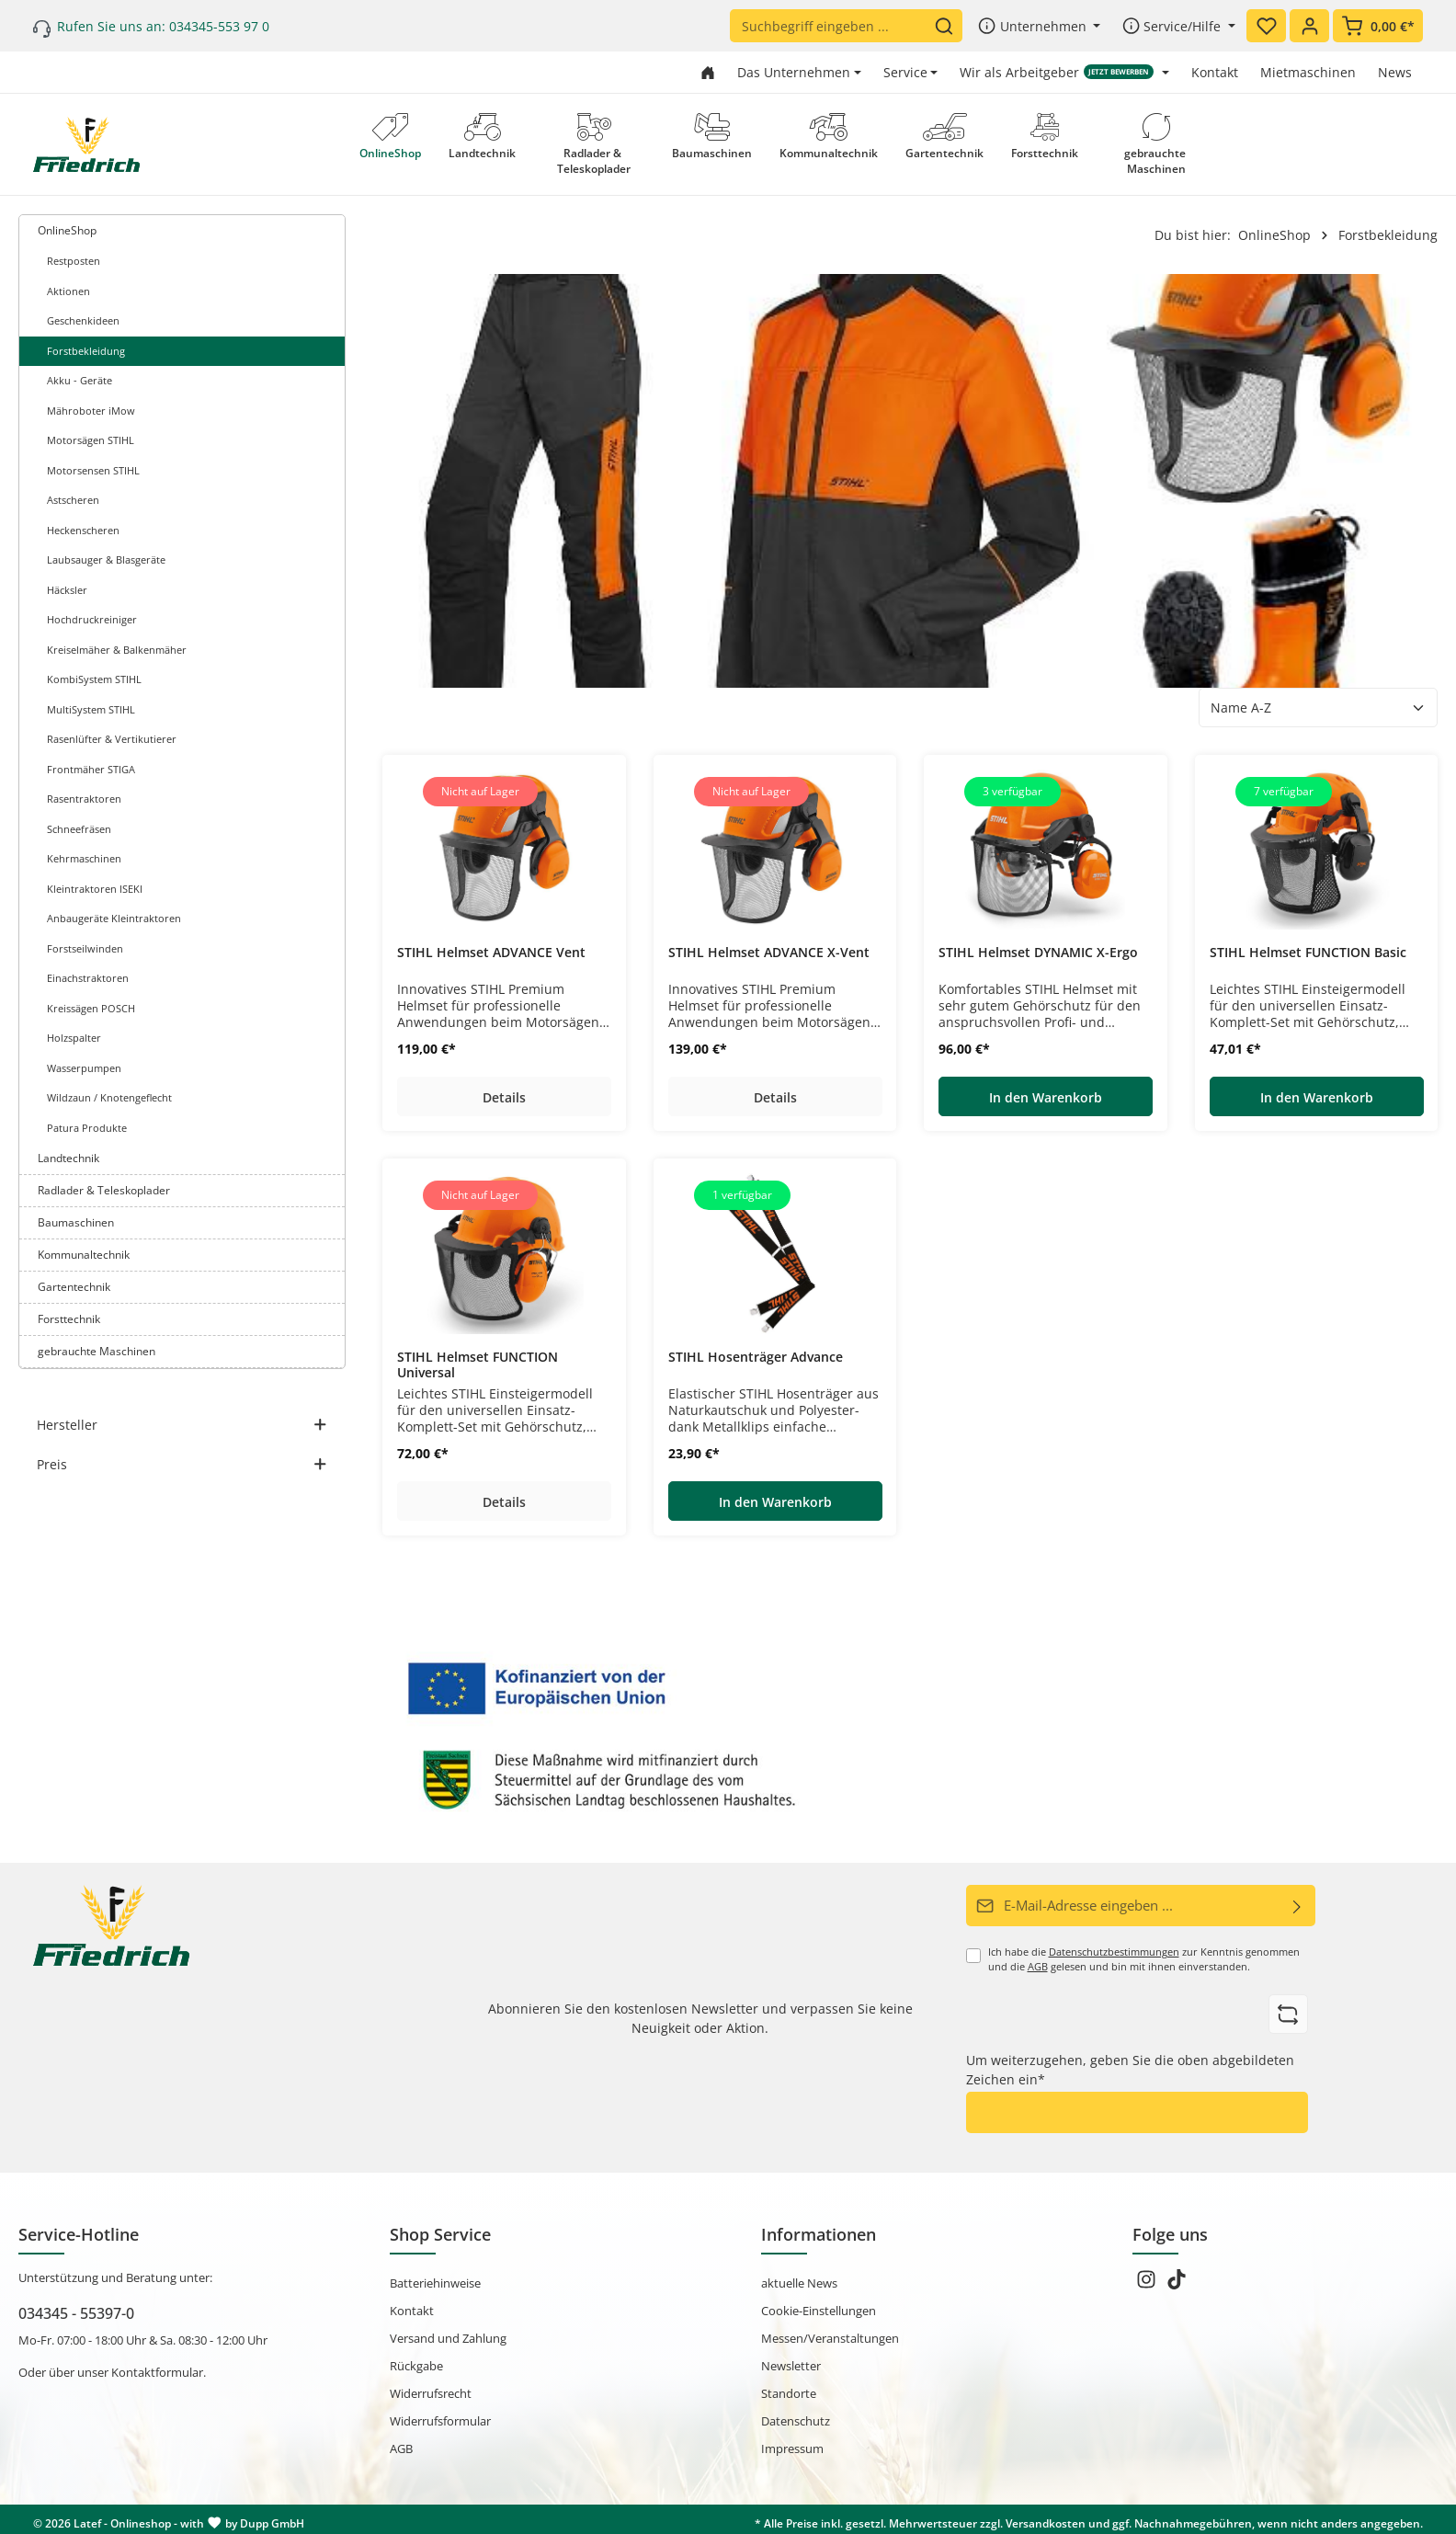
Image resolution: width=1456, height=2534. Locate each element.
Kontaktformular (157, 2368)
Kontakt (1214, 72)
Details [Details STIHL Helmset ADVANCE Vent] (504, 1097)
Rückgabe (416, 2362)
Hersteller (182, 1424)
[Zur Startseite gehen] (707, 72)
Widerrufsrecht (431, 2389)
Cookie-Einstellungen (818, 2307)
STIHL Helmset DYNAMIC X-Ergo (1038, 952)
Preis (182, 1464)
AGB (1038, 1964)
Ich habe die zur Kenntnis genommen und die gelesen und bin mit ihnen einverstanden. (1144, 1957)
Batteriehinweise (435, 2279)
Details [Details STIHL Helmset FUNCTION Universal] (504, 1502)
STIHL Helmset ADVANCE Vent (491, 952)
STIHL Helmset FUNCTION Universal (477, 1365)
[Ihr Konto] (1309, 25)
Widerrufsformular (440, 2417)
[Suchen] (948, 25)
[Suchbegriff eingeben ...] (832, 25)
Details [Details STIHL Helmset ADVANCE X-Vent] (774, 1097)
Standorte (788, 2389)
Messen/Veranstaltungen (830, 2334)
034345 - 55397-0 (76, 2310)
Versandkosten (1046, 2520)
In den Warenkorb (1045, 1097)
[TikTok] (1176, 2281)
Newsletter (791, 2362)
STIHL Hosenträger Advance (755, 1357)
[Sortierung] (1318, 707)
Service (905, 72)
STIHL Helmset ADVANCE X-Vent (769, 952)
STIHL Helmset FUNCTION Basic (1308, 952)
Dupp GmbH (272, 2520)
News (1395, 72)
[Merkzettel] (1266, 25)
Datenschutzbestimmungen (1114, 1950)
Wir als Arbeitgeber (1057, 72)
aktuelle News (799, 2279)
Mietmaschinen (1308, 72)
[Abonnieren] (1297, 1904)
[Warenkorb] (1378, 25)
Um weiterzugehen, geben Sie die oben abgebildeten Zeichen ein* (1130, 2067)
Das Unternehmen (793, 72)
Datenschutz (795, 2417)
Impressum (792, 2445)
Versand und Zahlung (448, 2334)
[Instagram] (1147, 2281)
